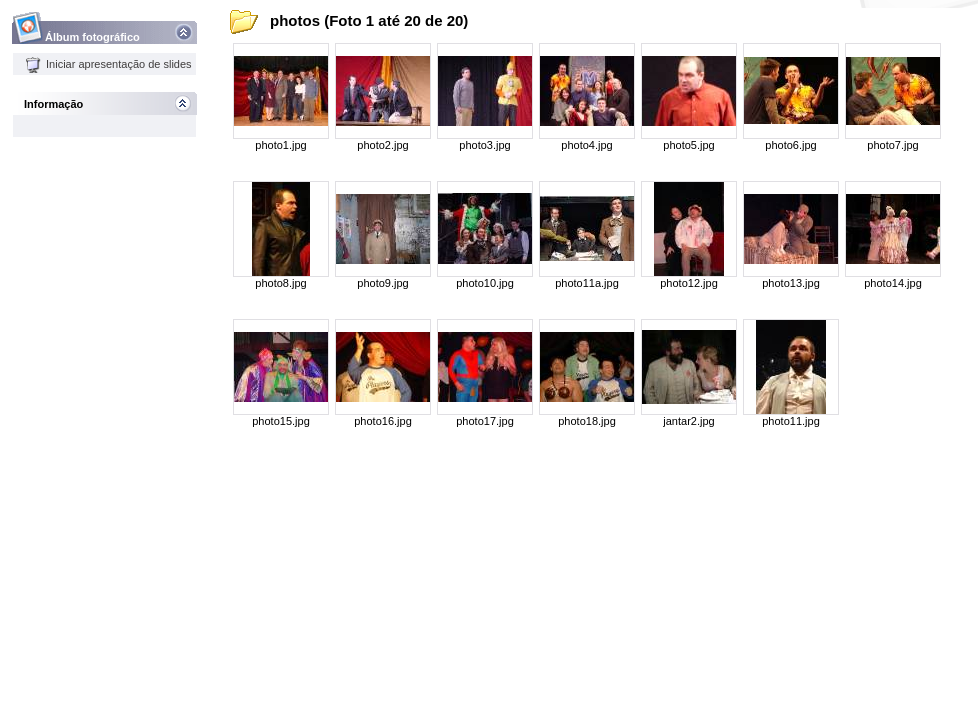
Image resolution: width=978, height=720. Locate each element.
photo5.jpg (688, 145)
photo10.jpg (485, 283)
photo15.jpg (281, 421)
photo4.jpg (586, 145)
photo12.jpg (689, 283)
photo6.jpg (790, 145)
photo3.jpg (484, 145)
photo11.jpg (791, 421)
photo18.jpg (587, 421)
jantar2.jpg (688, 421)
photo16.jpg (383, 421)
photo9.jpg (382, 283)
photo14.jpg (893, 283)
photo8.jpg (280, 283)
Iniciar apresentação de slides (108, 64)
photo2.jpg (382, 145)
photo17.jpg (485, 421)
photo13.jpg (791, 283)
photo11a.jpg (587, 283)
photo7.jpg (892, 145)
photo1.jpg (280, 145)
